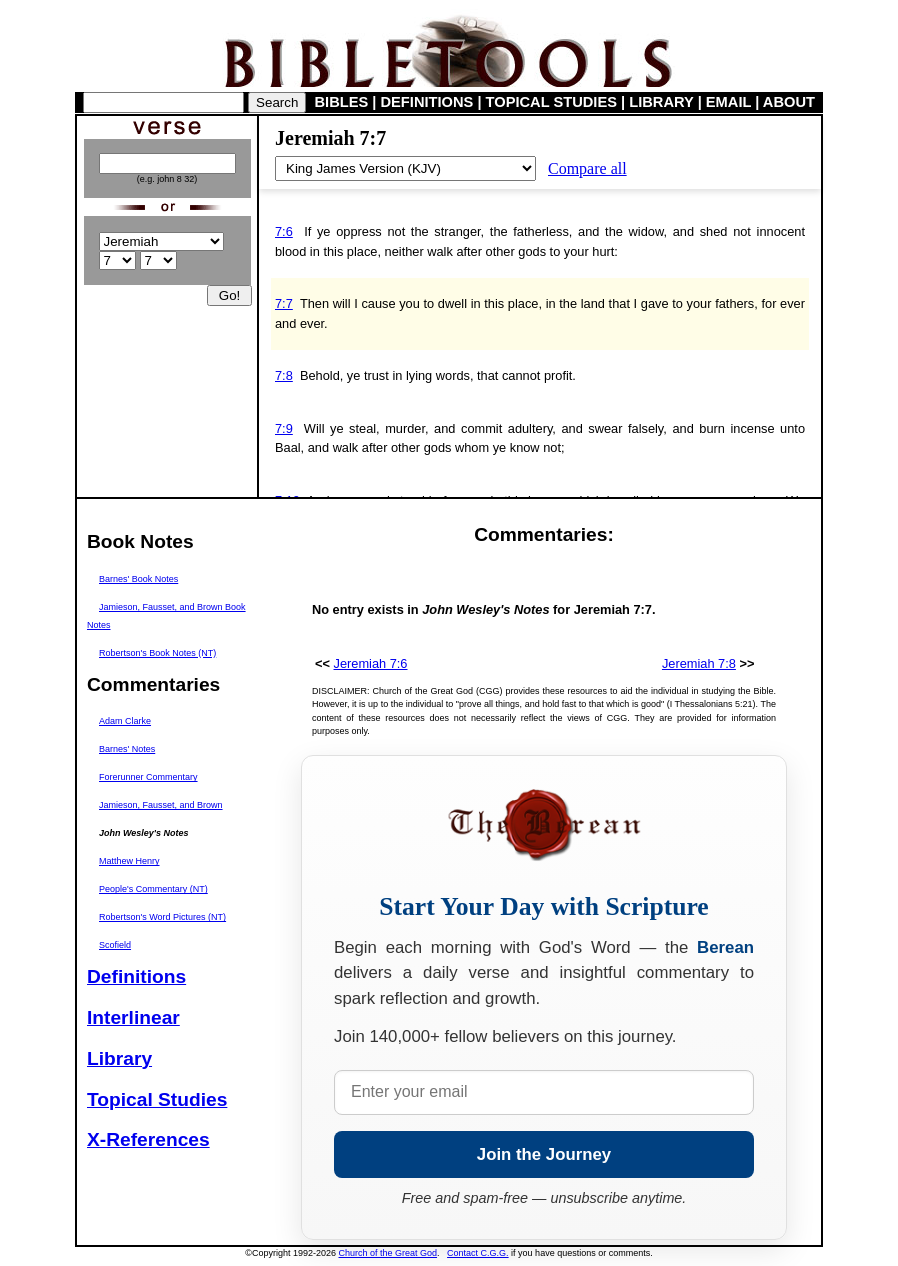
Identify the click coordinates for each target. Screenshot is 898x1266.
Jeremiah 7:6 (371, 663)
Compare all (587, 168)
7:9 (284, 428)
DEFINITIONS (427, 102)
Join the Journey (544, 1154)
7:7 (284, 303)
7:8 (284, 375)
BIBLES (342, 102)
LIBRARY (661, 102)
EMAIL (728, 102)
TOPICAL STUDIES (551, 102)
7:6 (284, 231)
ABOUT (789, 102)
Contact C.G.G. (478, 1253)
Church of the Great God (388, 1253)
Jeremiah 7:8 (699, 663)
